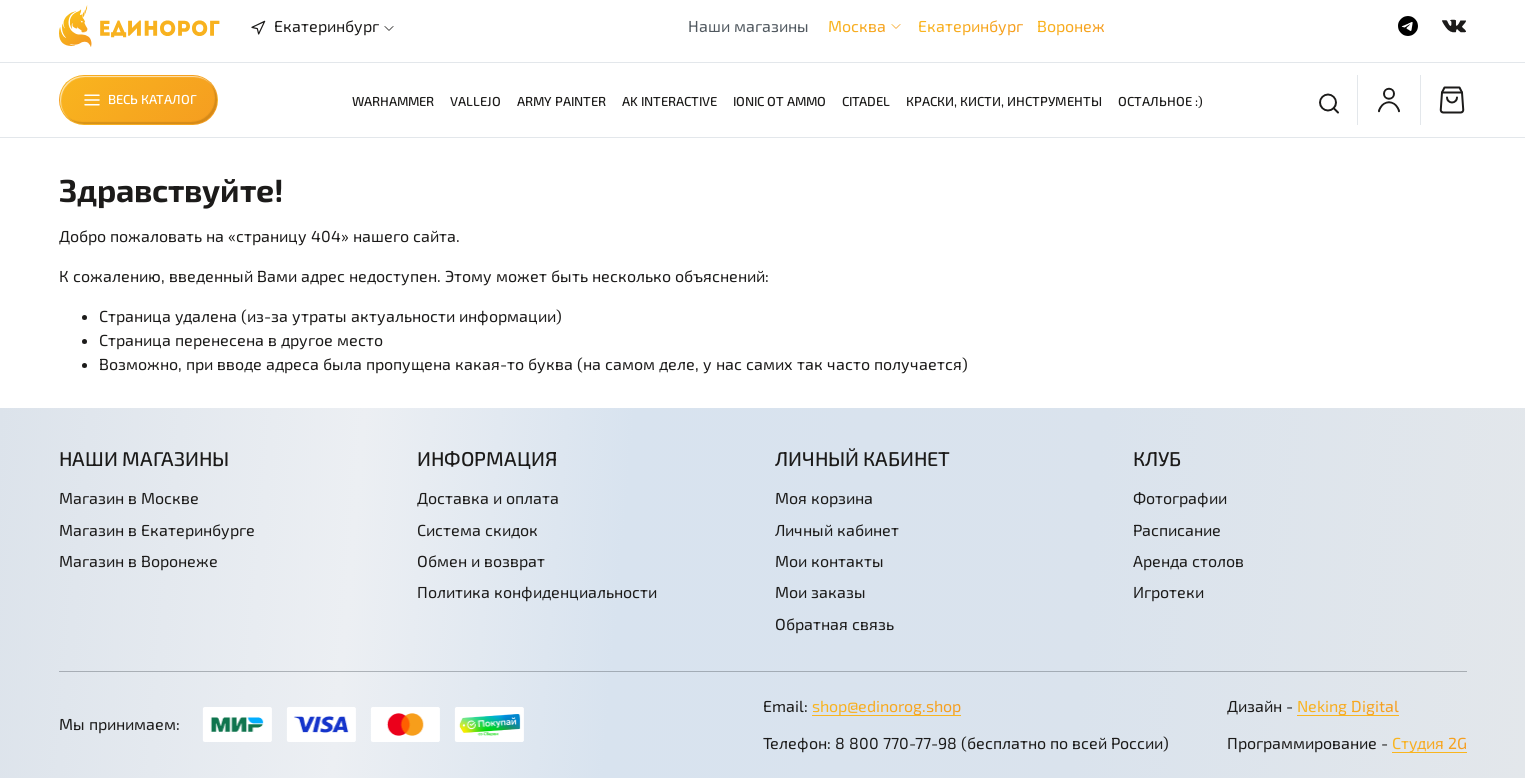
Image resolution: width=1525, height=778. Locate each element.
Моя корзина (824, 497)
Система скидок (477, 529)
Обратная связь (834, 623)
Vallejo (475, 101)
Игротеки (1168, 591)
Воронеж (1071, 25)
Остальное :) (1160, 101)
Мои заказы (820, 591)
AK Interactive (669, 101)
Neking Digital (1348, 705)
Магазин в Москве (129, 497)
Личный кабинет (837, 529)
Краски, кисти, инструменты (1004, 101)
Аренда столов (1188, 560)
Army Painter (561, 101)
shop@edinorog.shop (886, 705)
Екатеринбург (970, 25)
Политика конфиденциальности (537, 591)
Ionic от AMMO (779, 101)
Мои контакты (829, 560)
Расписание (1177, 529)
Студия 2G (1429, 742)
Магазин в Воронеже (138, 560)
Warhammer (393, 101)
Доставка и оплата (488, 497)
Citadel (866, 101)
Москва (857, 25)
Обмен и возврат (481, 560)
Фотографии (1180, 497)
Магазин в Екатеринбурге (157, 529)
